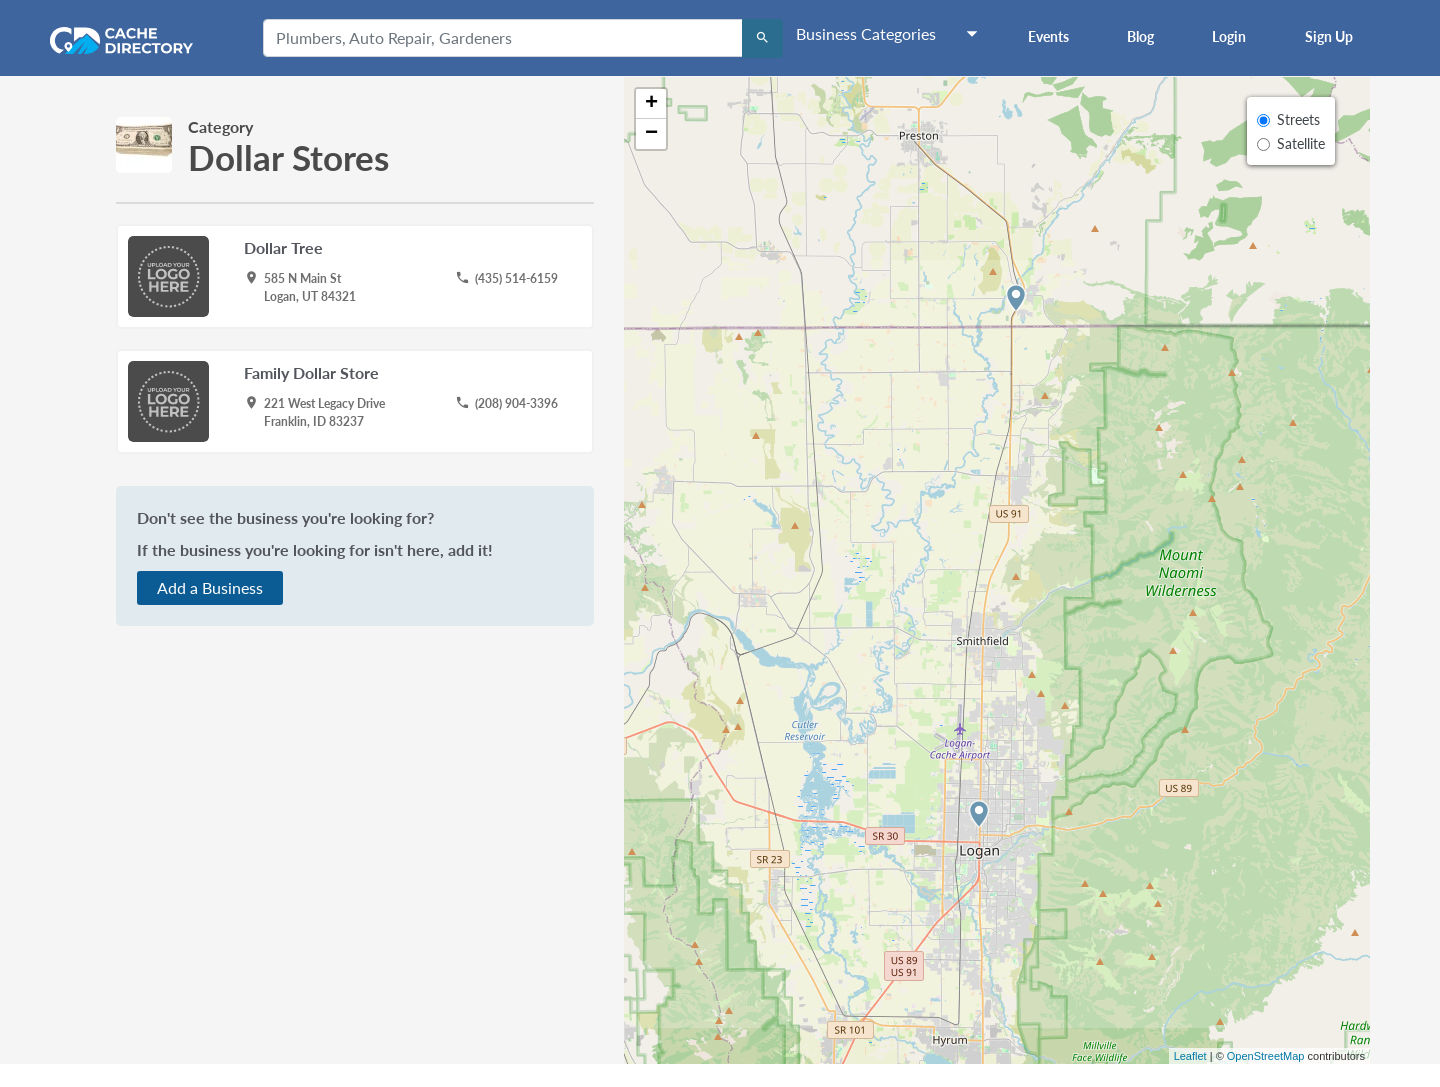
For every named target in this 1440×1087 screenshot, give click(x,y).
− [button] (651, 134)
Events (1048, 36)
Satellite (1301, 143)
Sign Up (1329, 36)
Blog (1140, 36)
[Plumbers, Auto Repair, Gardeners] (503, 38)
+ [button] (651, 104)
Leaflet (1190, 1056)
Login (1229, 36)
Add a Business (210, 587)
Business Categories (866, 33)
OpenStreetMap (1266, 1056)
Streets (1298, 119)
